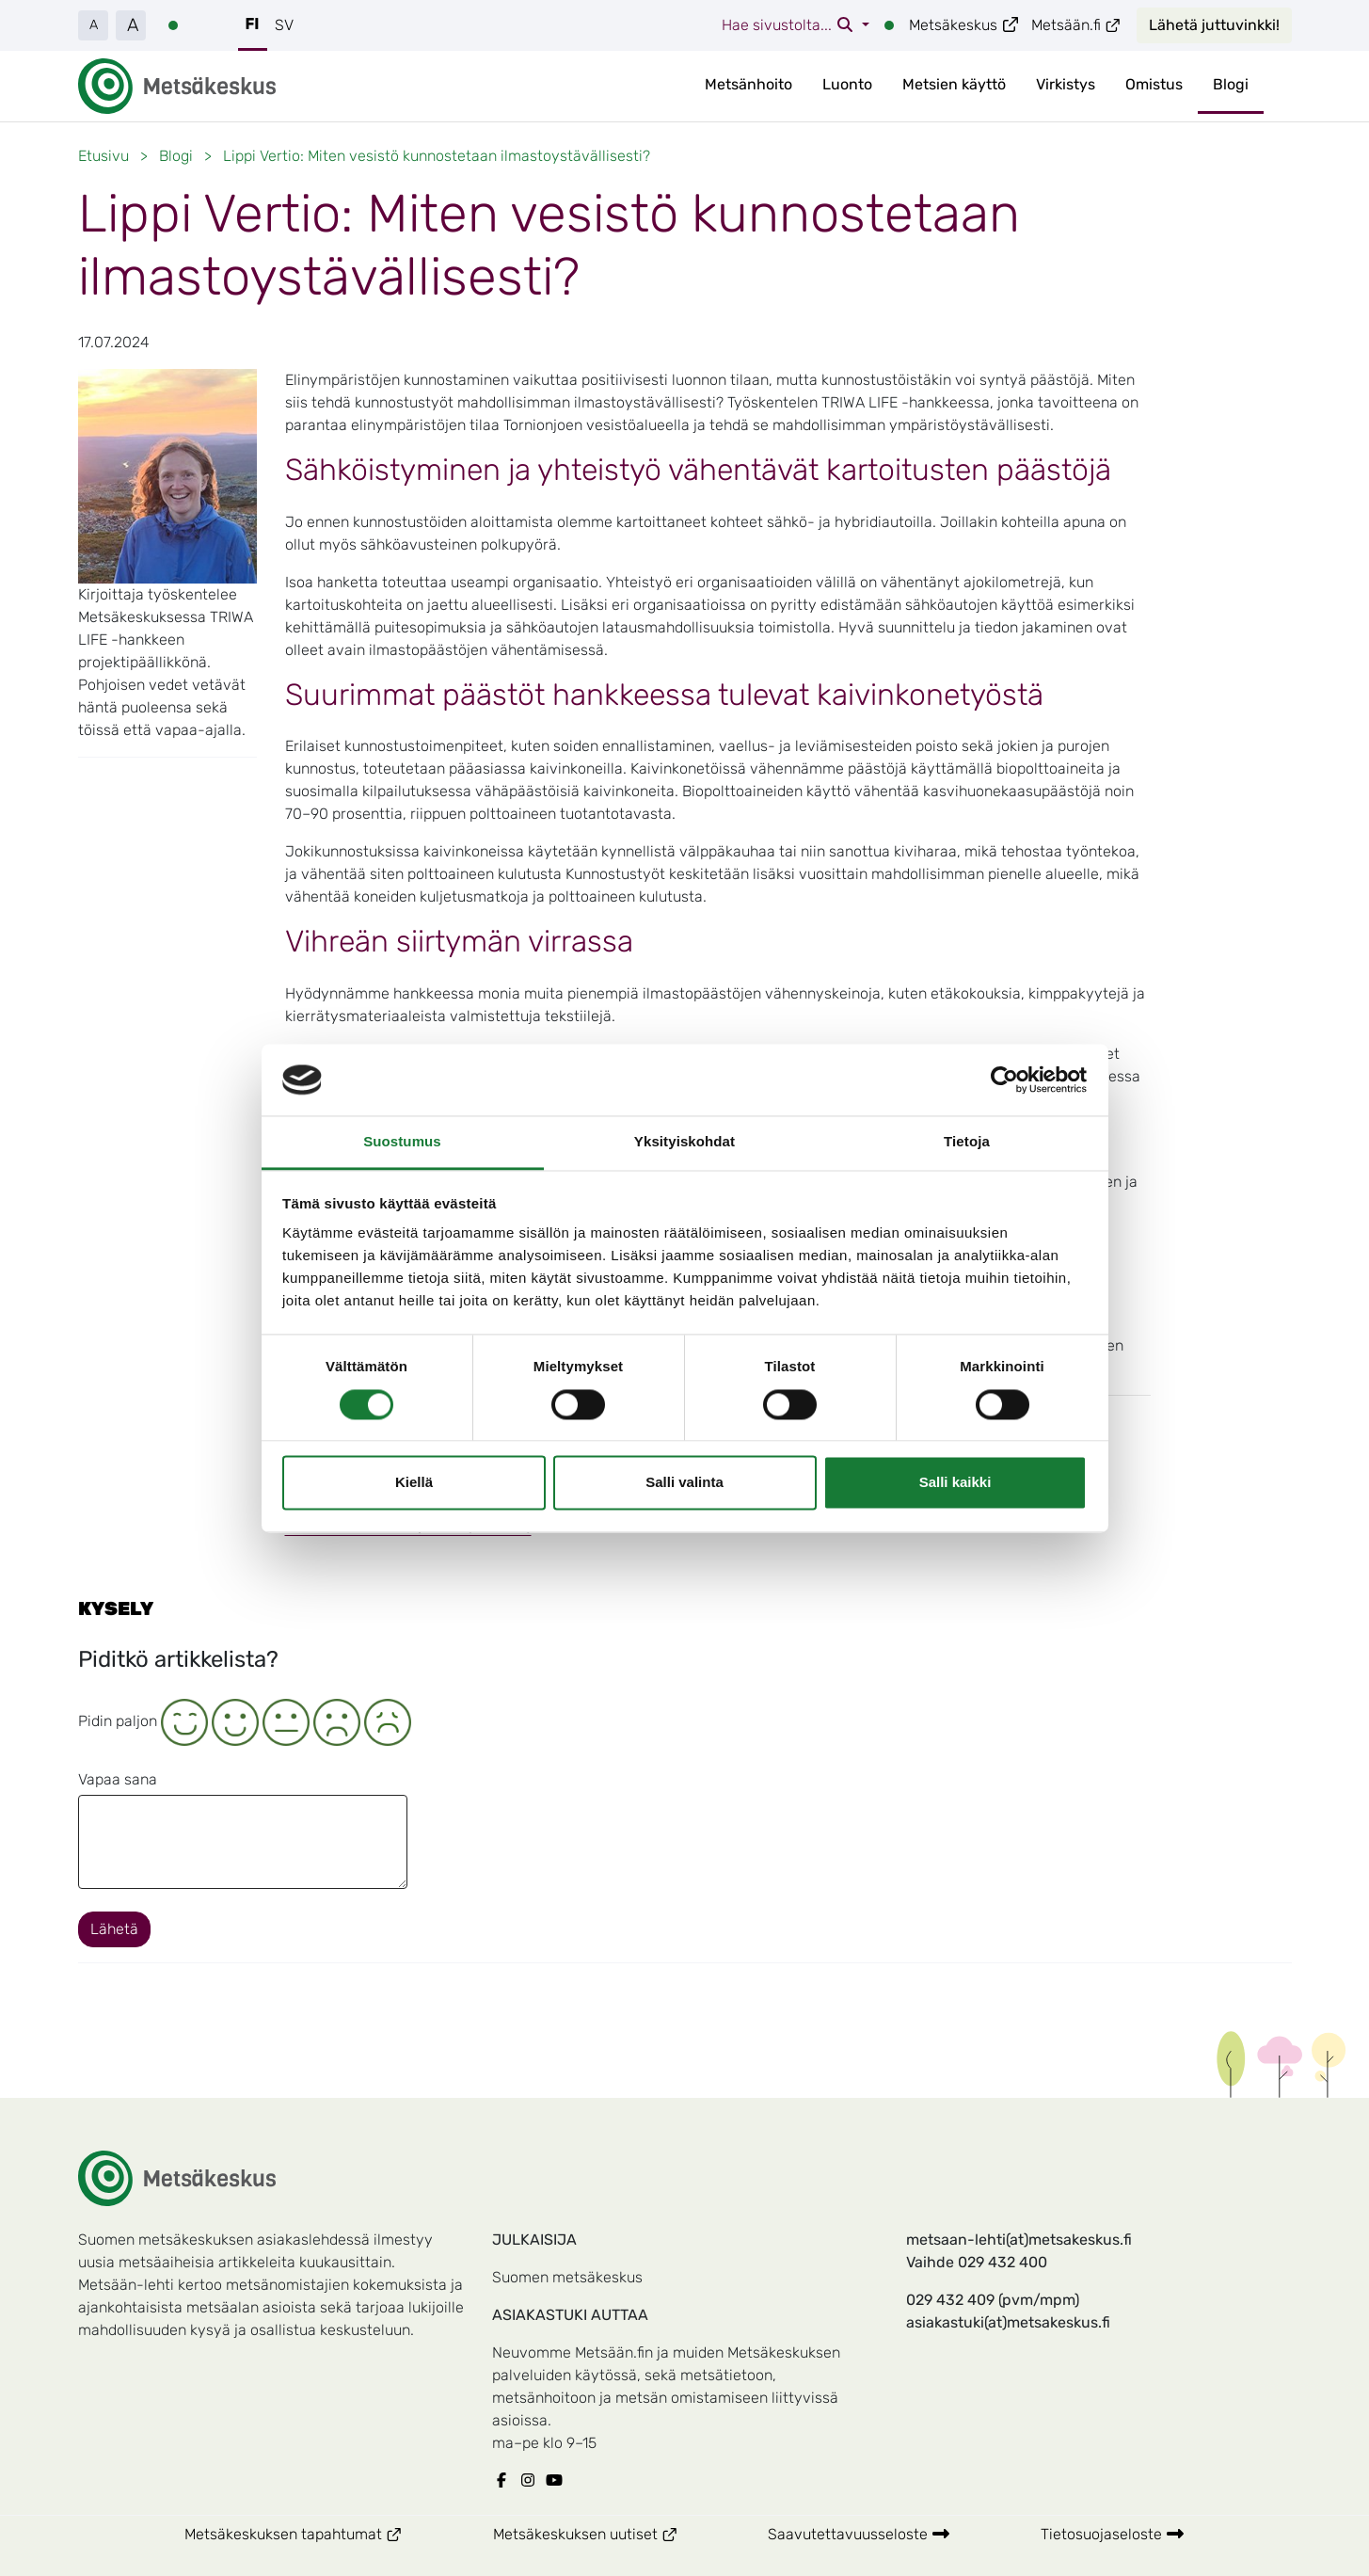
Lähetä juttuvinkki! (1214, 25)
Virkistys (1065, 84)
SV (284, 25)
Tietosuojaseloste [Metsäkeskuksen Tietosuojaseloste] (1113, 2534)
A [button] (93, 25)
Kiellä (414, 1483)
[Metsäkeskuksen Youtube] (558, 2481)
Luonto (847, 84)
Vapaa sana (117, 1779)
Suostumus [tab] (402, 1142)
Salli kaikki (955, 1483)
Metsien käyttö (954, 84)
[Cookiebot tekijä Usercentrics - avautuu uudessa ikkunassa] (1004, 1079)
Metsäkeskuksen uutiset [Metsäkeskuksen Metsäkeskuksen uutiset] (608, 2532)
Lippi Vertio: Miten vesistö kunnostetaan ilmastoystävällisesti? (436, 156)
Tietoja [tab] (967, 1142)
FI (253, 24)
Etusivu (103, 156)
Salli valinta (684, 1483)
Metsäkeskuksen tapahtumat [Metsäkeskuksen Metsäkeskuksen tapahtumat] (316, 2532)
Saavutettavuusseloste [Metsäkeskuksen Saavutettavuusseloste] (859, 2534)
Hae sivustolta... (790, 25)
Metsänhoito (748, 84)
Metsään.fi (1076, 25)
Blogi (1231, 84)
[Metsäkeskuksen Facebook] (505, 2481)
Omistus (1154, 84)
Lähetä (114, 1929)
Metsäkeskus (964, 25)
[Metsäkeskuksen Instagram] (531, 2481)
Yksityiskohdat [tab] (684, 1142)
